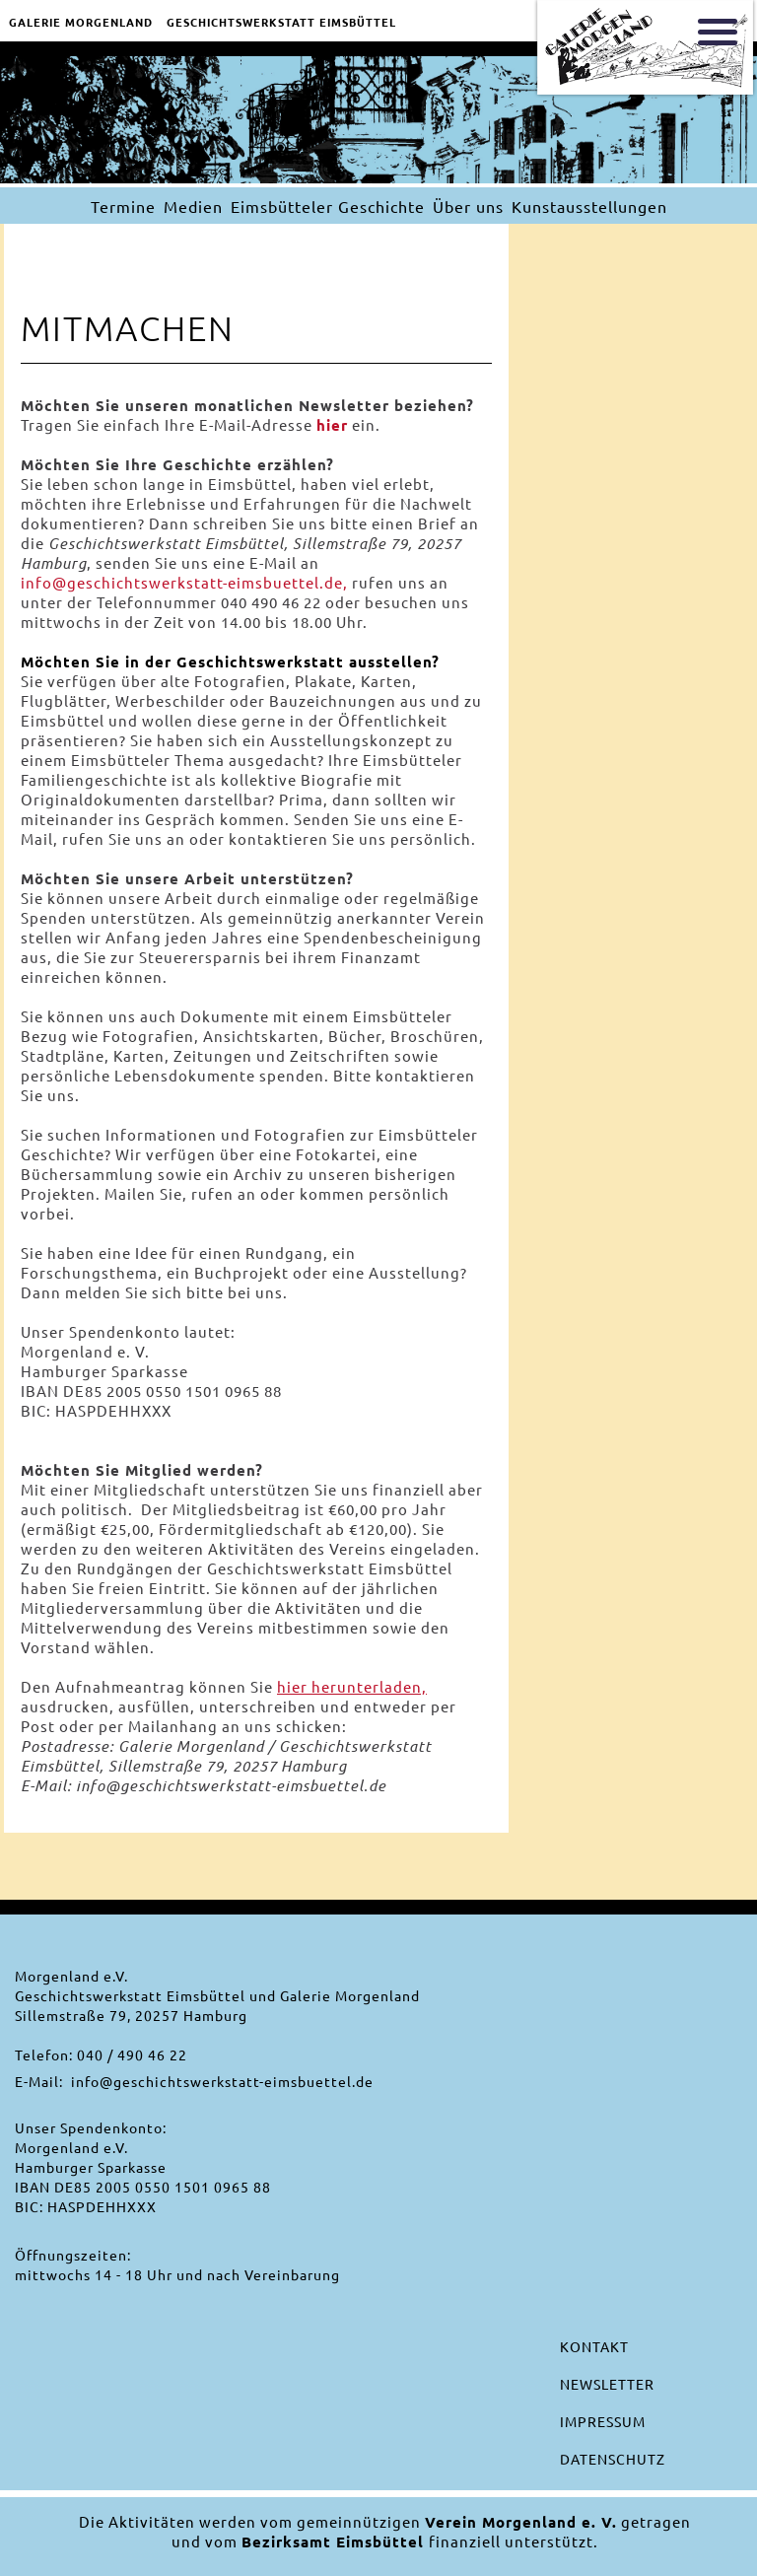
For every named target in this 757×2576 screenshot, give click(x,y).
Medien (193, 206)
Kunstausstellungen (589, 206)
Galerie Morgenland (81, 22)
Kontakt (594, 2346)
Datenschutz (612, 2459)
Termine (123, 206)
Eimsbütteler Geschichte (328, 206)
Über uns (468, 206)
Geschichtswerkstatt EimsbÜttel (281, 22)
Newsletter (607, 2384)
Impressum (603, 2421)
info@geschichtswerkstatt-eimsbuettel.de (222, 2081)
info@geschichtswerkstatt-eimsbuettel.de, (184, 582)
